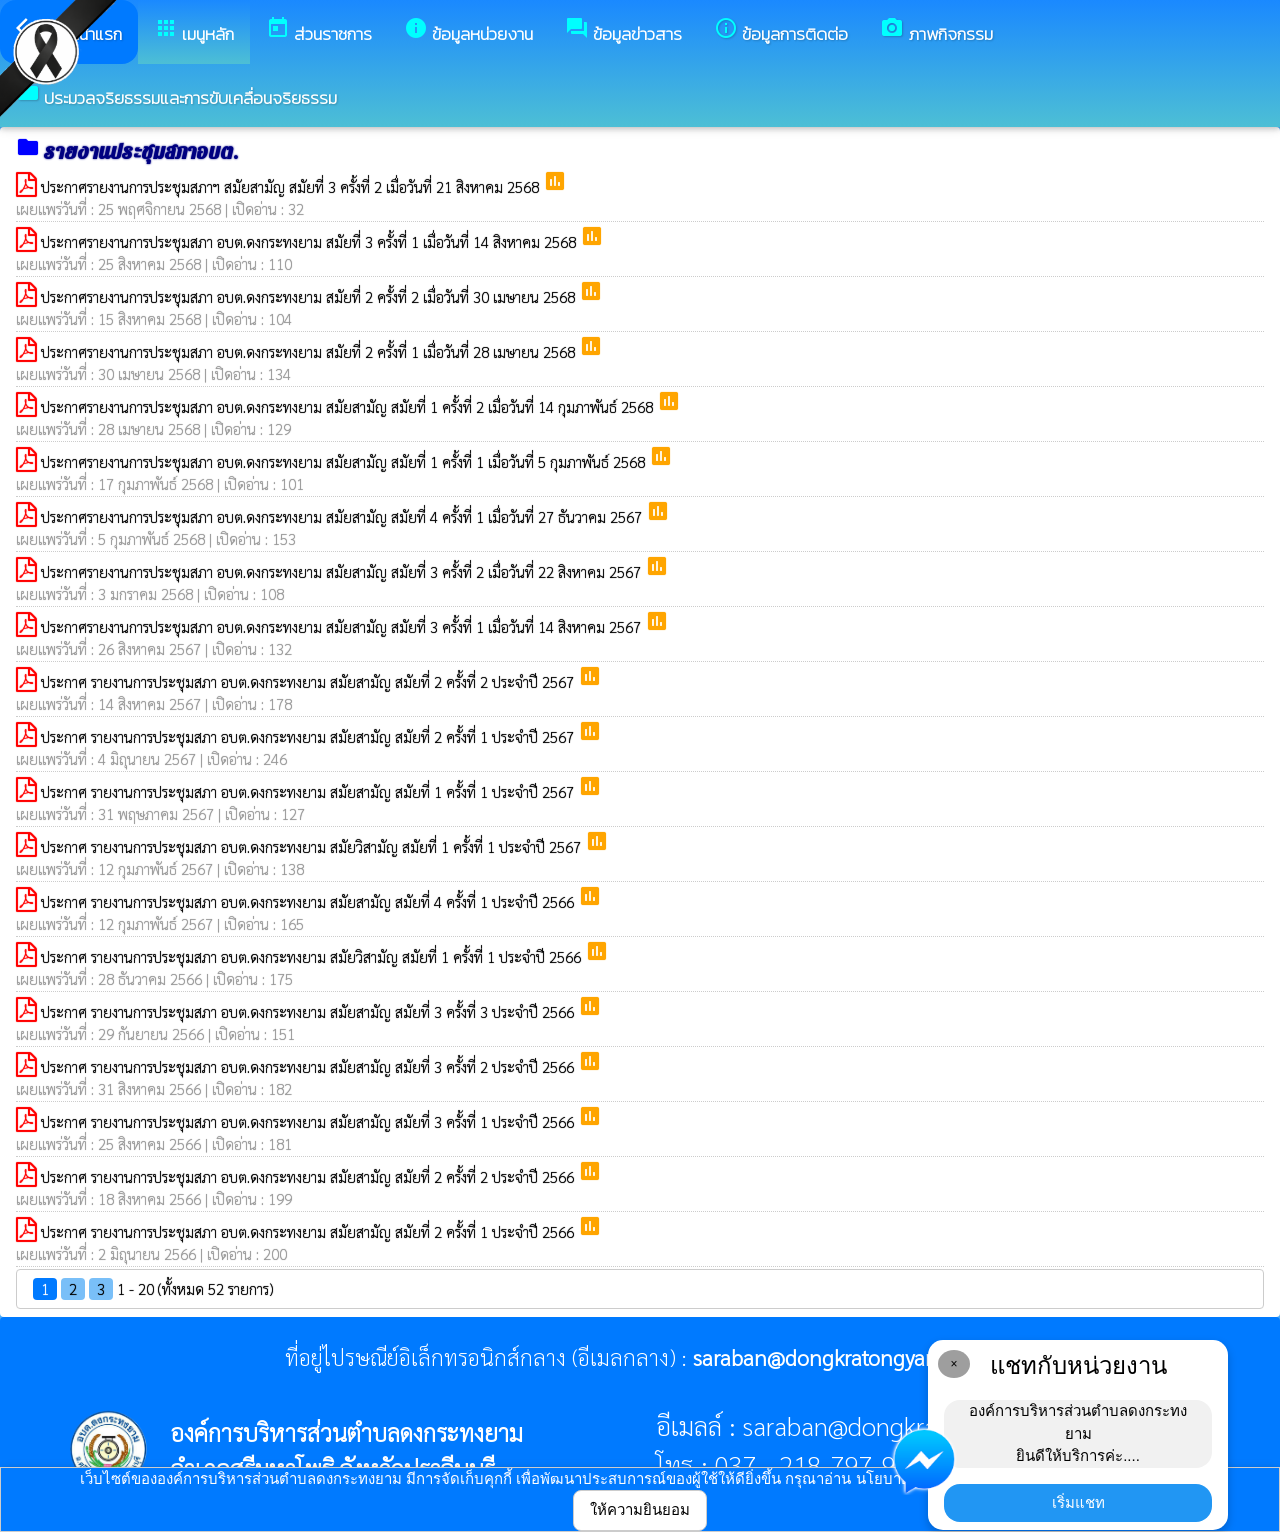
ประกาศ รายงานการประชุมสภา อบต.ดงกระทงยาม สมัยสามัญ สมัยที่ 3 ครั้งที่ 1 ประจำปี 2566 (309, 1121)
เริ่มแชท (1078, 1502)
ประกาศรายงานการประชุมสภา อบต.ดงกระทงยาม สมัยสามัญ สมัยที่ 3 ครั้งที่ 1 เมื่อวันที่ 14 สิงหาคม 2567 (343, 626)
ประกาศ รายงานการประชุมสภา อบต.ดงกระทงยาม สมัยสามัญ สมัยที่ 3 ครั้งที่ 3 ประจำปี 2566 (309, 1011)
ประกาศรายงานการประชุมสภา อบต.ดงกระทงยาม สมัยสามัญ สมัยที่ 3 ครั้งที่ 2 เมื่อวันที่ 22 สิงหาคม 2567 (343, 571)
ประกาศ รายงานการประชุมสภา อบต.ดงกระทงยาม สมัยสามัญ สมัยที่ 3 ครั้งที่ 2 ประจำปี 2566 (309, 1066)
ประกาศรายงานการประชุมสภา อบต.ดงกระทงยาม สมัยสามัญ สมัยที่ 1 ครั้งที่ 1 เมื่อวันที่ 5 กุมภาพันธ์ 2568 (345, 461)
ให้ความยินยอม (640, 1509)
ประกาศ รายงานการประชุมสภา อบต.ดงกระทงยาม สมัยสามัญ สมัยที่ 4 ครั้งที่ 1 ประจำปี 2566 (309, 901)
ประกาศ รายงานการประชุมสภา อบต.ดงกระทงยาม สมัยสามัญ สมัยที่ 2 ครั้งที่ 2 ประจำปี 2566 (309, 1176)
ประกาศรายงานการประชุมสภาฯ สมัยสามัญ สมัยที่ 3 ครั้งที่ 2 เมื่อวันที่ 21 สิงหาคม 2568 (292, 186)
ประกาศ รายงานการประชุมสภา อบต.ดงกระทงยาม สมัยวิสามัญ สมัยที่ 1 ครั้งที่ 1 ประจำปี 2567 (313, 846)
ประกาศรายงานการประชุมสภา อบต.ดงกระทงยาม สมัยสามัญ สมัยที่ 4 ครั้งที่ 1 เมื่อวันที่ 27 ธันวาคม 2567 (343, 516)
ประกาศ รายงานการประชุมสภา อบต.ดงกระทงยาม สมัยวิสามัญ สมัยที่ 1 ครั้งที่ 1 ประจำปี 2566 (313, 956)
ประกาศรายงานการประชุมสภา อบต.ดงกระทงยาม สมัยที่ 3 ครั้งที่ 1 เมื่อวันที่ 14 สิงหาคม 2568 (310, 241)
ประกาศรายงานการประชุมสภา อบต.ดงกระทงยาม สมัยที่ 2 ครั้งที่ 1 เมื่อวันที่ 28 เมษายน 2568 (310, 351)
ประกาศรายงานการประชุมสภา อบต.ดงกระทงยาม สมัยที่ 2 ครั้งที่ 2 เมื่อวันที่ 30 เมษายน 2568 (310, 296)
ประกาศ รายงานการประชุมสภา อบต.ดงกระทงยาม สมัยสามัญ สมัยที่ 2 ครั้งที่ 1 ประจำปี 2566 (309, 1231)
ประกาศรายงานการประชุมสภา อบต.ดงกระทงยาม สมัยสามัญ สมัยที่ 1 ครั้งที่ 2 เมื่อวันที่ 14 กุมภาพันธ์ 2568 (349, 406)
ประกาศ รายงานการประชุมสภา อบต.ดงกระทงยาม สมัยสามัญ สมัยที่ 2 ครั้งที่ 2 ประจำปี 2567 (309, 681)
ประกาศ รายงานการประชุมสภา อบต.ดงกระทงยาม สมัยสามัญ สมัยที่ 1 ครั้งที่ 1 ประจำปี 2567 (309, 791)
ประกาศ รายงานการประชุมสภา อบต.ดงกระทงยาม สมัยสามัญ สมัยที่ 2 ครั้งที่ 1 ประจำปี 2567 (309, 736)
